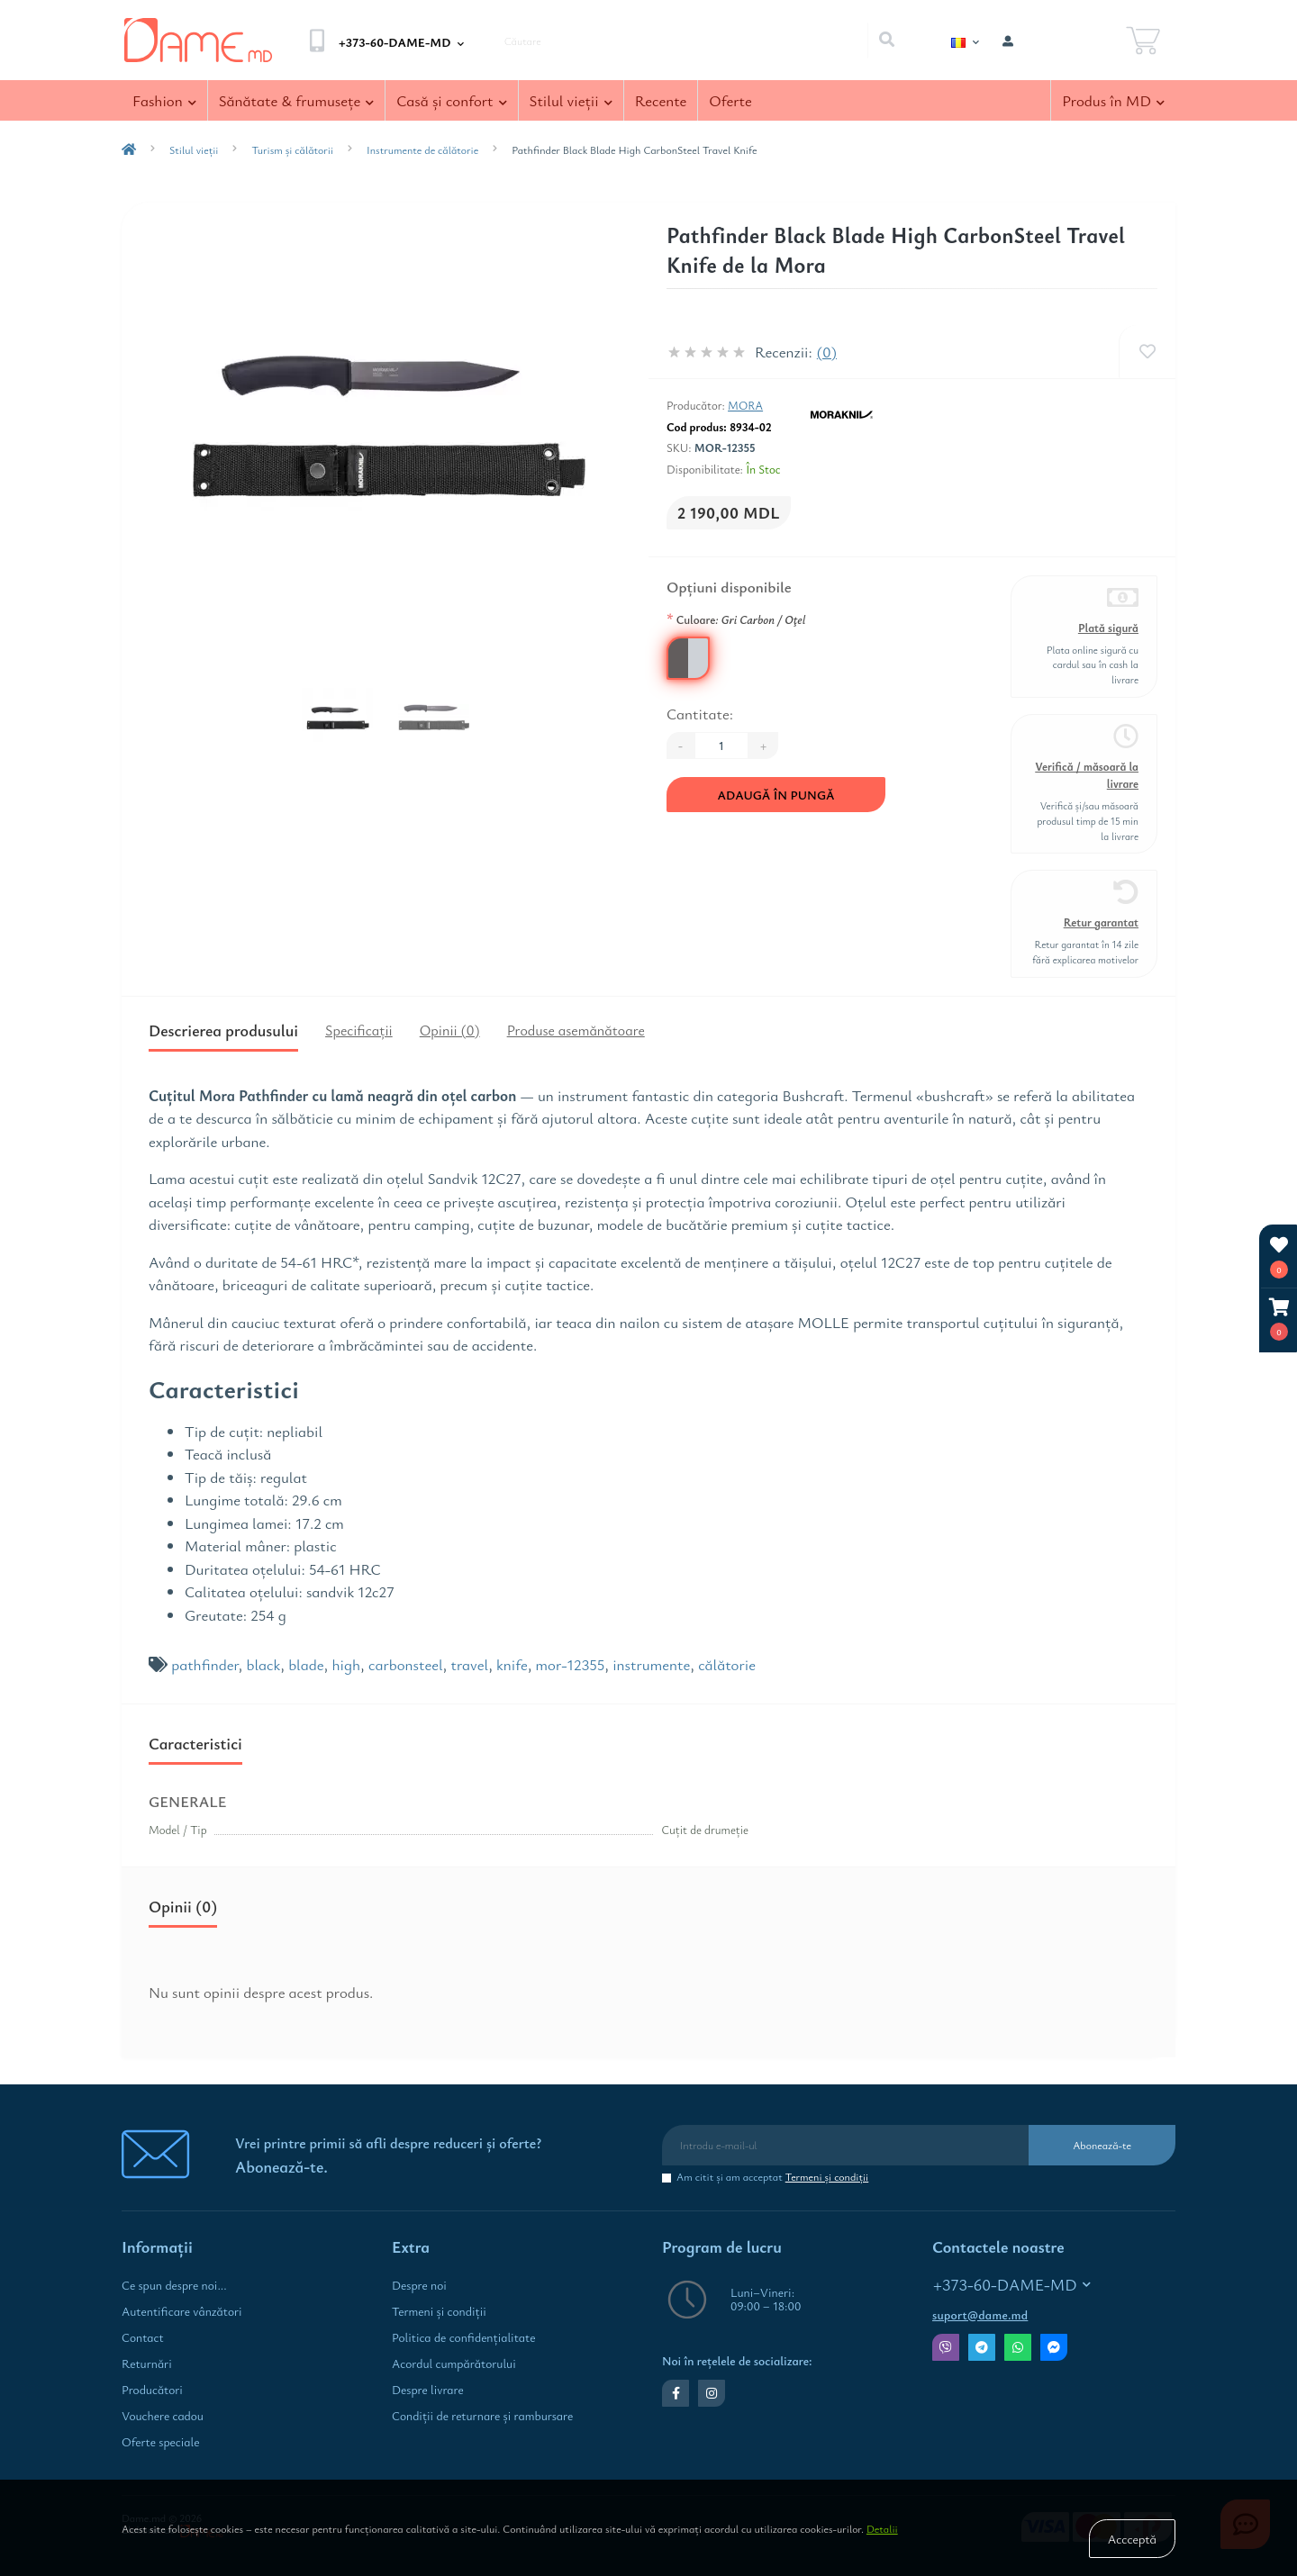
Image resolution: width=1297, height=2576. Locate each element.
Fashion (164, 100)
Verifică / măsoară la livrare (1086, 775)
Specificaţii (359, 1030)
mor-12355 (570, 1664)
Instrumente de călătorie (422, 149)
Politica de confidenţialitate (463, 2337)
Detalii (882, 2528)
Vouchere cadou (163, 2416)
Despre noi (419, 2285)
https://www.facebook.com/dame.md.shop (676, 2393)
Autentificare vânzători (182, 2311)
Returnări (147, 2363)
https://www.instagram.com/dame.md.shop (711, 2393)
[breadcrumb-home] (129, 149)
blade (305, 1664)
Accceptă (1132, 2538)
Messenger (1054, 2347)
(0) (827, 351)
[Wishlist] (1147, 351)
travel (469, 1664)
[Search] (886, 41)
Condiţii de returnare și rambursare (482, 2416)
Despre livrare (428, 2390)
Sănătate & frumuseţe (297, 100)
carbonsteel (405, 1664)
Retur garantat (1101, 922)
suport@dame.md (980, 2315)
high (345, 1664)
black (264, 1664)
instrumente (651, 1664)
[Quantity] (721, 745)
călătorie (727, 1664)
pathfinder (204, 1664)
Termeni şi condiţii (827, 2176)
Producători (152, 2390)
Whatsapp (1017, 2347)
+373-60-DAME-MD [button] (1012, 2284)
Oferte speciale (160, 2442)
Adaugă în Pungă (775, 794)
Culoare (736, 618)
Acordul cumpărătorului (454, 2363)
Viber (945, 2347)
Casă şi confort (451, 100)
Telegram (981, 2347)
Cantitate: (700, 713)
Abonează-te (1102, 2145)
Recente (661, 100)
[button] (1279, 1319)
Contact (143, 2337)
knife (512, 1664)
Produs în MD (1113, 100)
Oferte (730, 100)
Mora (745, 405)
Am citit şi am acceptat (772, 2177)
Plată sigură (1108, 628)
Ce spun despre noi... (174, 2285)
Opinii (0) (450, 1030)
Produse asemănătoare (576, 1030)
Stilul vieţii (571, 100)
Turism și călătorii (292, 149)
